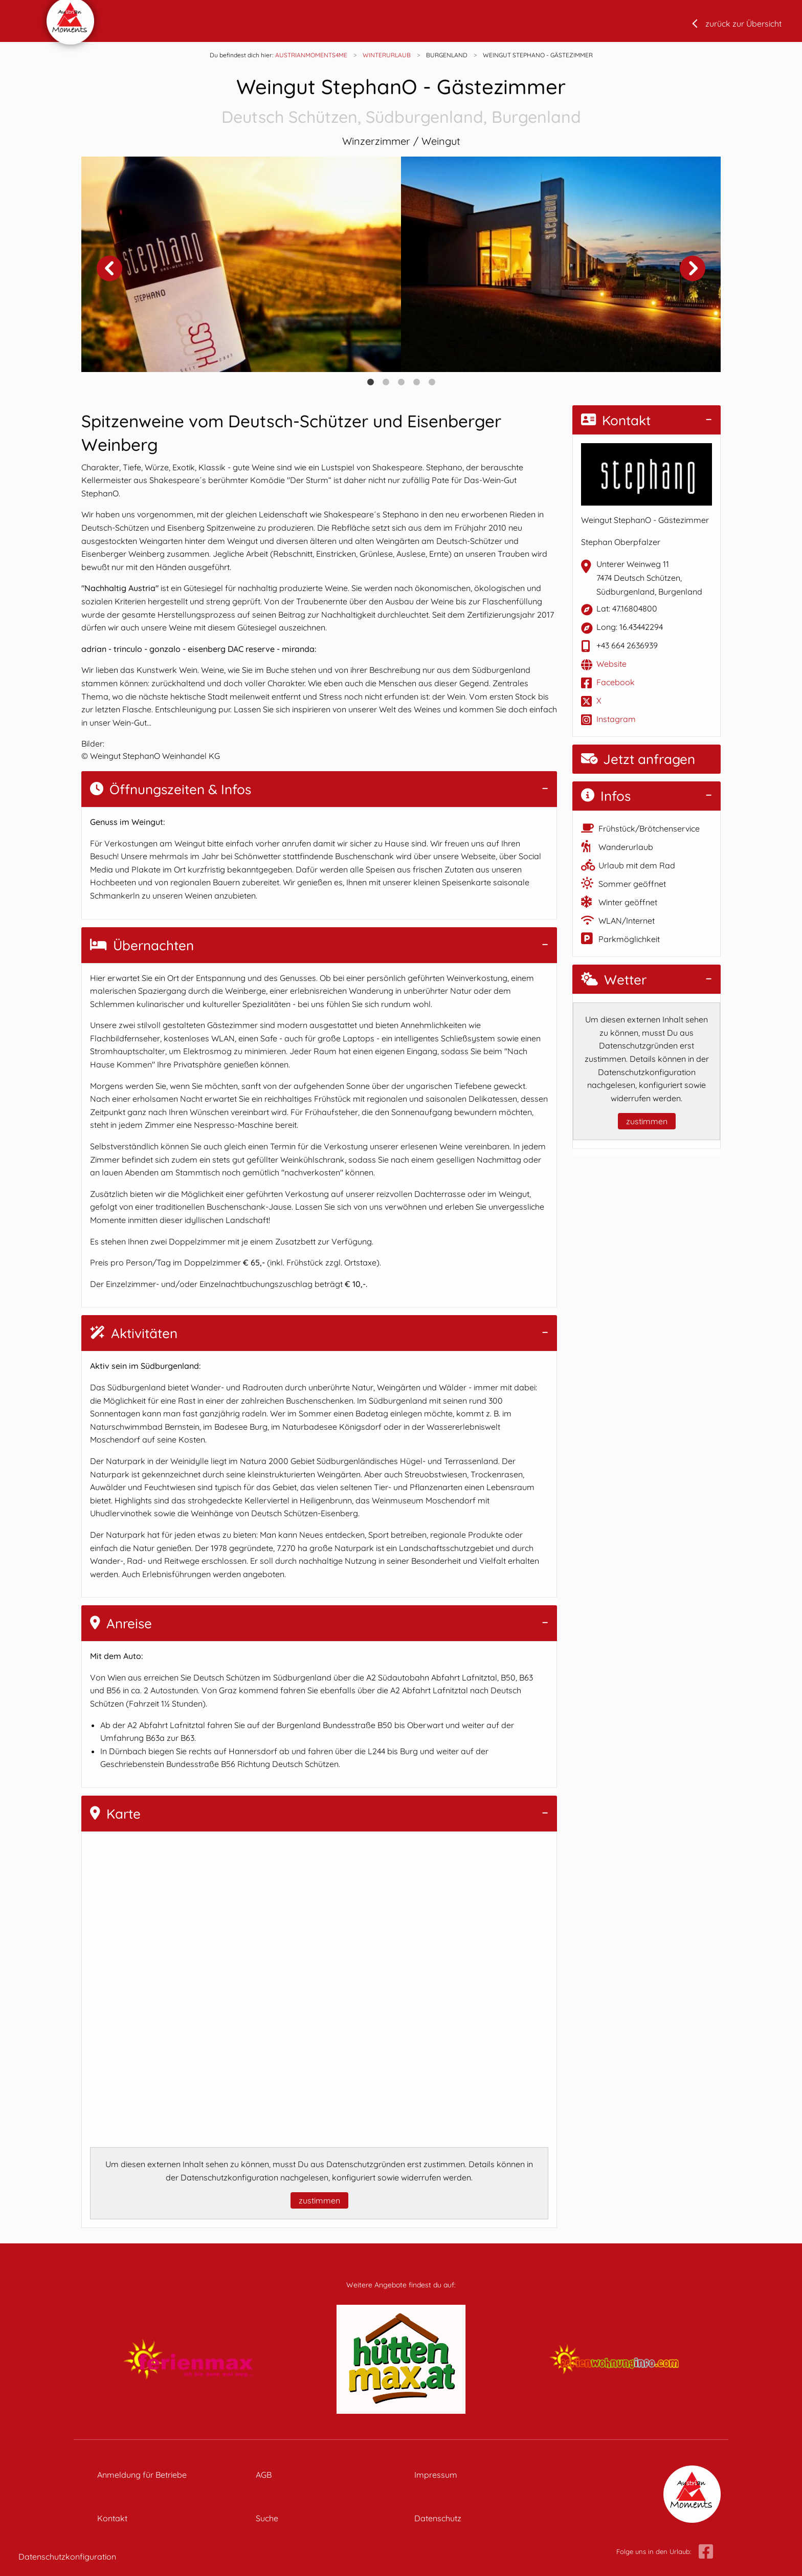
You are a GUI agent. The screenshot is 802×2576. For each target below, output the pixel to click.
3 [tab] (401, 382)
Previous (109, 268)
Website (611, 664)
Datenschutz (437, 2518)
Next (692, 268)
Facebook (615, 682)
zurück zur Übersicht (743, 23)
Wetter (614, 979)
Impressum (435, 2475)
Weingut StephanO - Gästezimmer (401, 101)
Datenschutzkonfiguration (67, 2556)
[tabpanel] (241, 264)
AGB (264, 2475)
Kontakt (616, 420)
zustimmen (319, 2200)
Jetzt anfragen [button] (638, 759)
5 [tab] (432, 382)
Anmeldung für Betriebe (142, 2475)
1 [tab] (370, 382)
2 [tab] (386, 382)
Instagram (616, 719)
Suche (267, 2518)
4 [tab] (416, 382)
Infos (606, 796)
